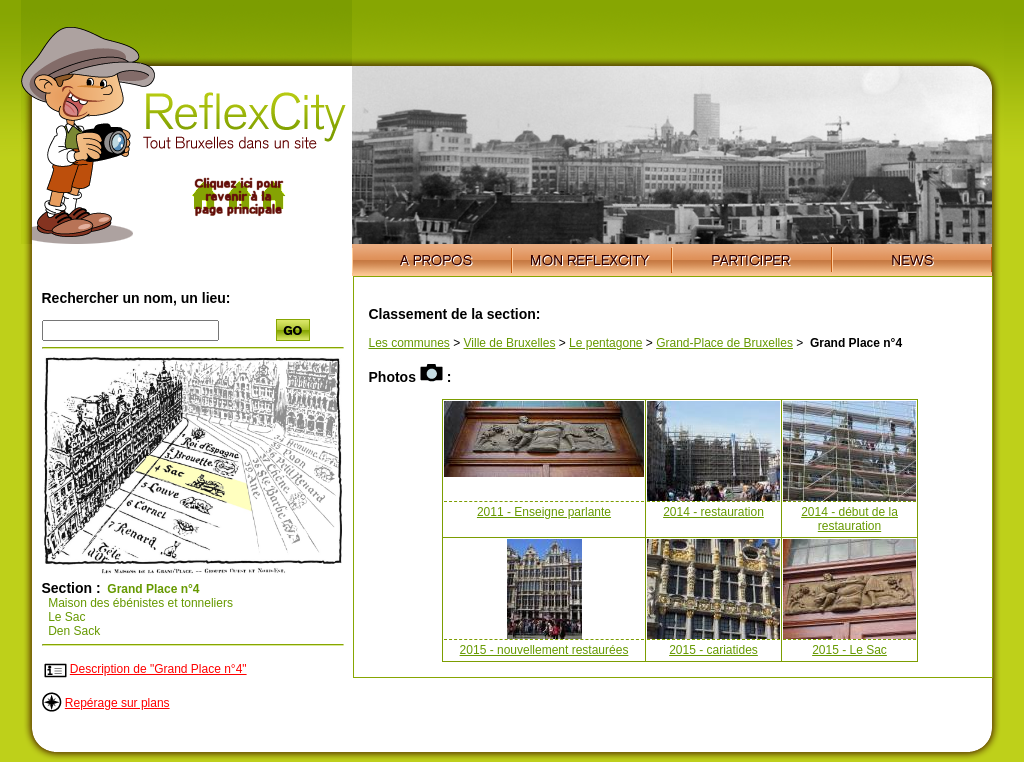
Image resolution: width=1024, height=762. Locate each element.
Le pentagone (605, 343)
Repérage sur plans (117, 703)
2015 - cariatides (713, 650)
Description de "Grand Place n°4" (158, 669)
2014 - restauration (713, 512)
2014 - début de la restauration (849, 519)
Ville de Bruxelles (510, 343)
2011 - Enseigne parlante (544, 512)
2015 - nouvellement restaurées (544, 650)
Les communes (409, 343)
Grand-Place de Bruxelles (724, 343)
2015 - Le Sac (849, 650)
